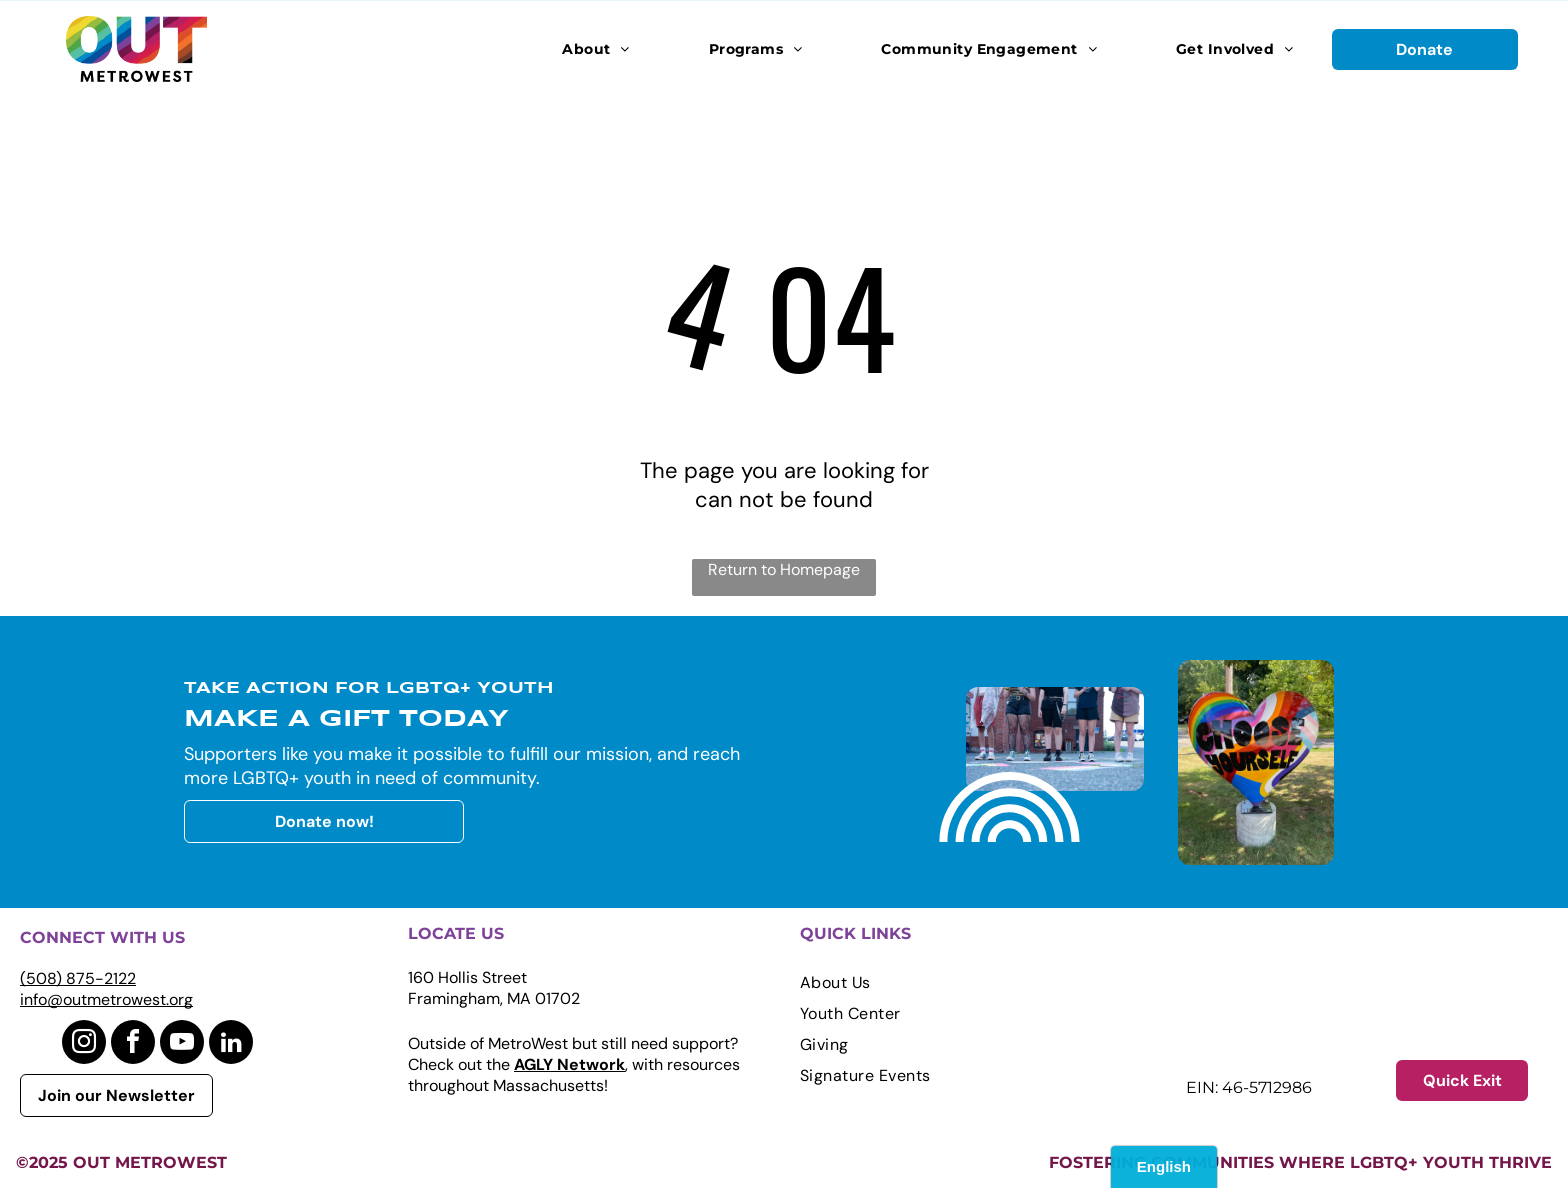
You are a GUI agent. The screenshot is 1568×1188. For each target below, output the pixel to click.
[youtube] (182, 1044)
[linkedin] (231, 1044)
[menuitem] (596, 49)
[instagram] (84, 1044)
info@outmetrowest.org (106, 999)
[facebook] (133, 1044)
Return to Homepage (784, 569)
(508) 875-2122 (78, 978)
